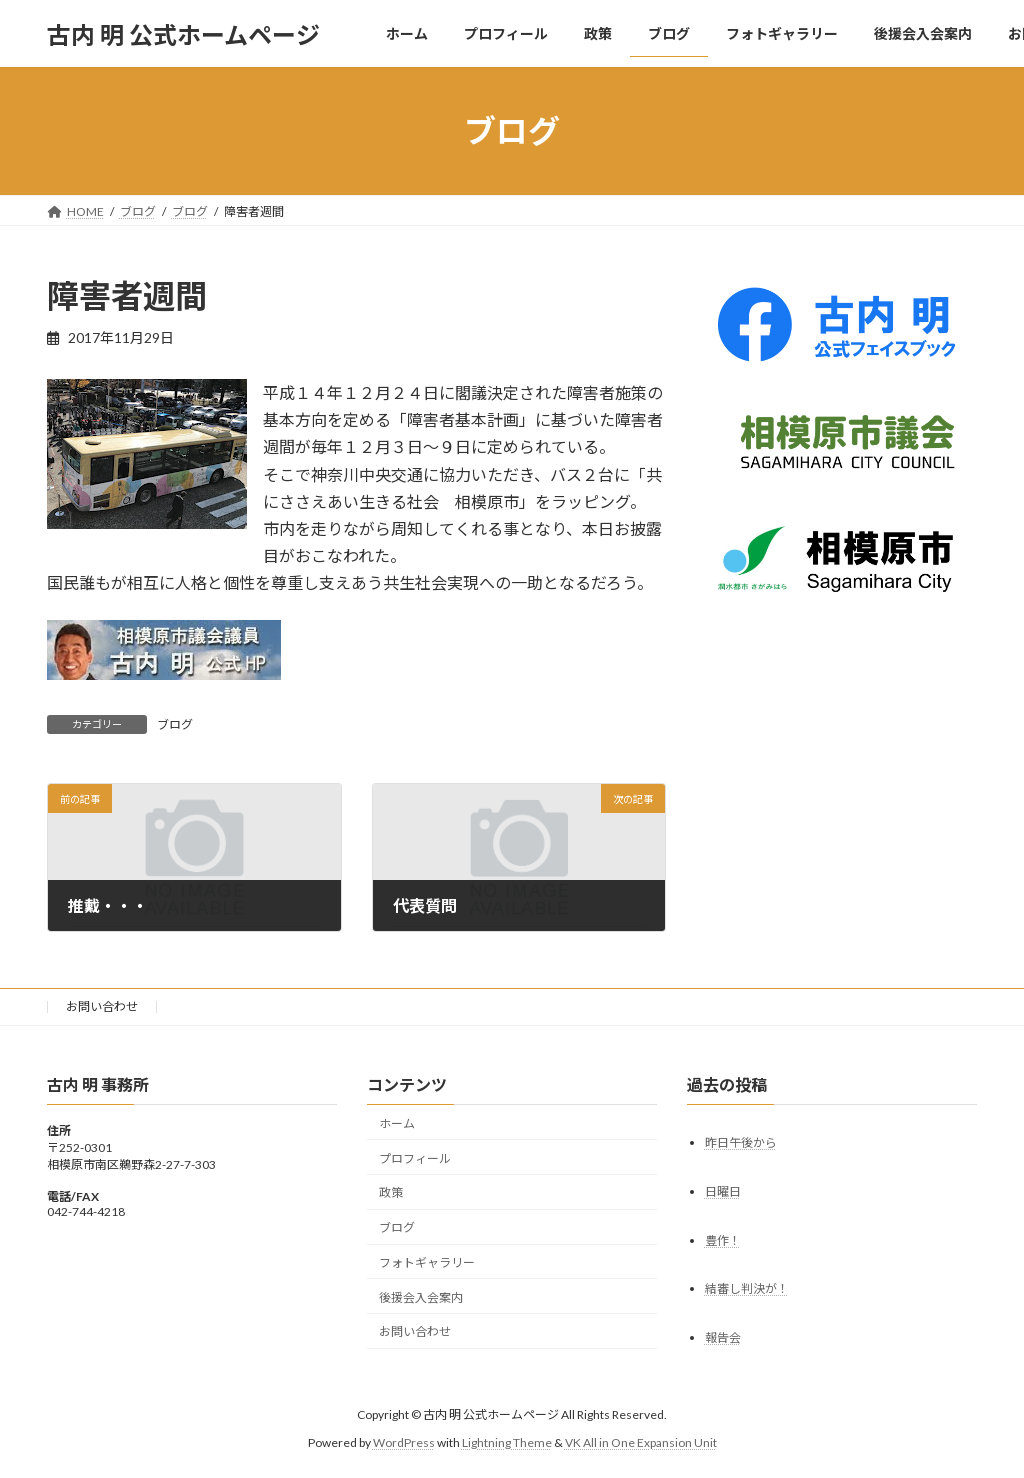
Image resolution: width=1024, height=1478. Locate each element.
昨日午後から (741, 1142)
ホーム (397, 1123)
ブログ (175, 724)
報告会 (723, 1338)
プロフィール (415, 1158)
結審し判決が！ (747, 1289)
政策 (391, 1193)
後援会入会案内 (421, 1297)
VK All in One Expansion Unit (641, 1442)
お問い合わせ (102, 1006)
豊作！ (723, 1240)
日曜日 (723, 1191)
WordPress (404, 1442)
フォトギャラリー (427, 1262)
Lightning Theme (507, 1442)
